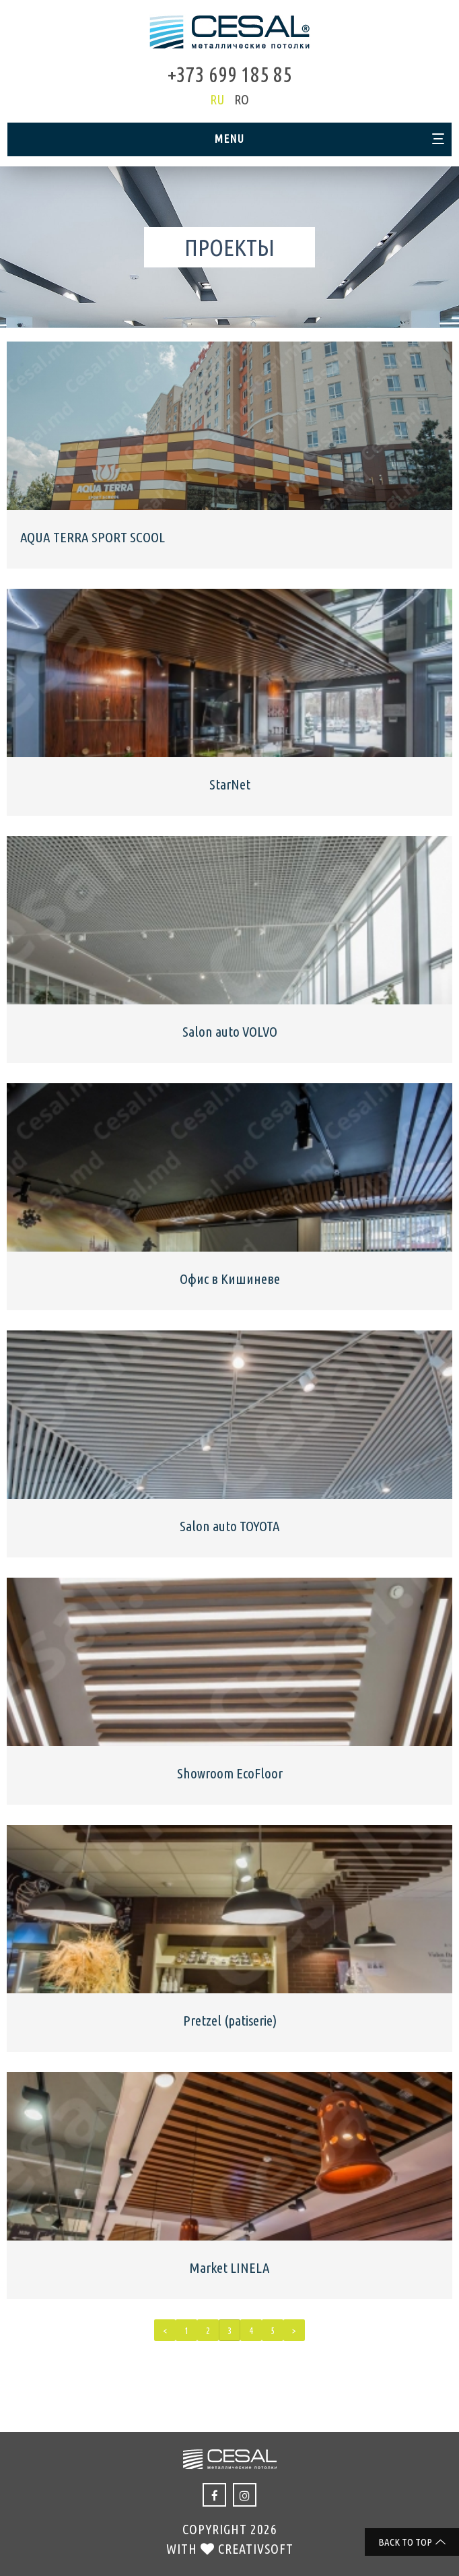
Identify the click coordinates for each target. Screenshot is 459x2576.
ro (241, 99)
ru (217, 99)
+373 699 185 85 (230, 74)
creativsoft (255, 2548)
